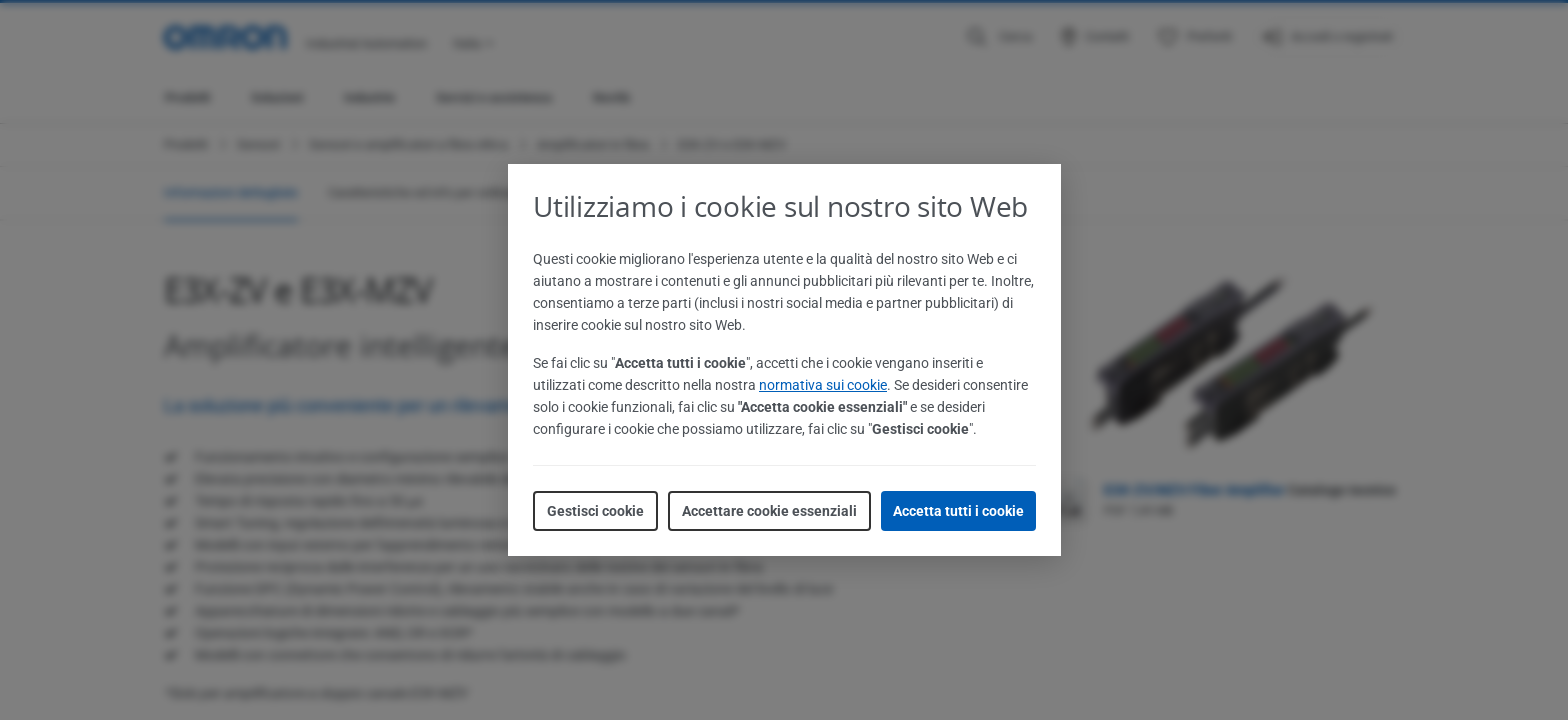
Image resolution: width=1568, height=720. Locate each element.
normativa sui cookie (823, 385)
